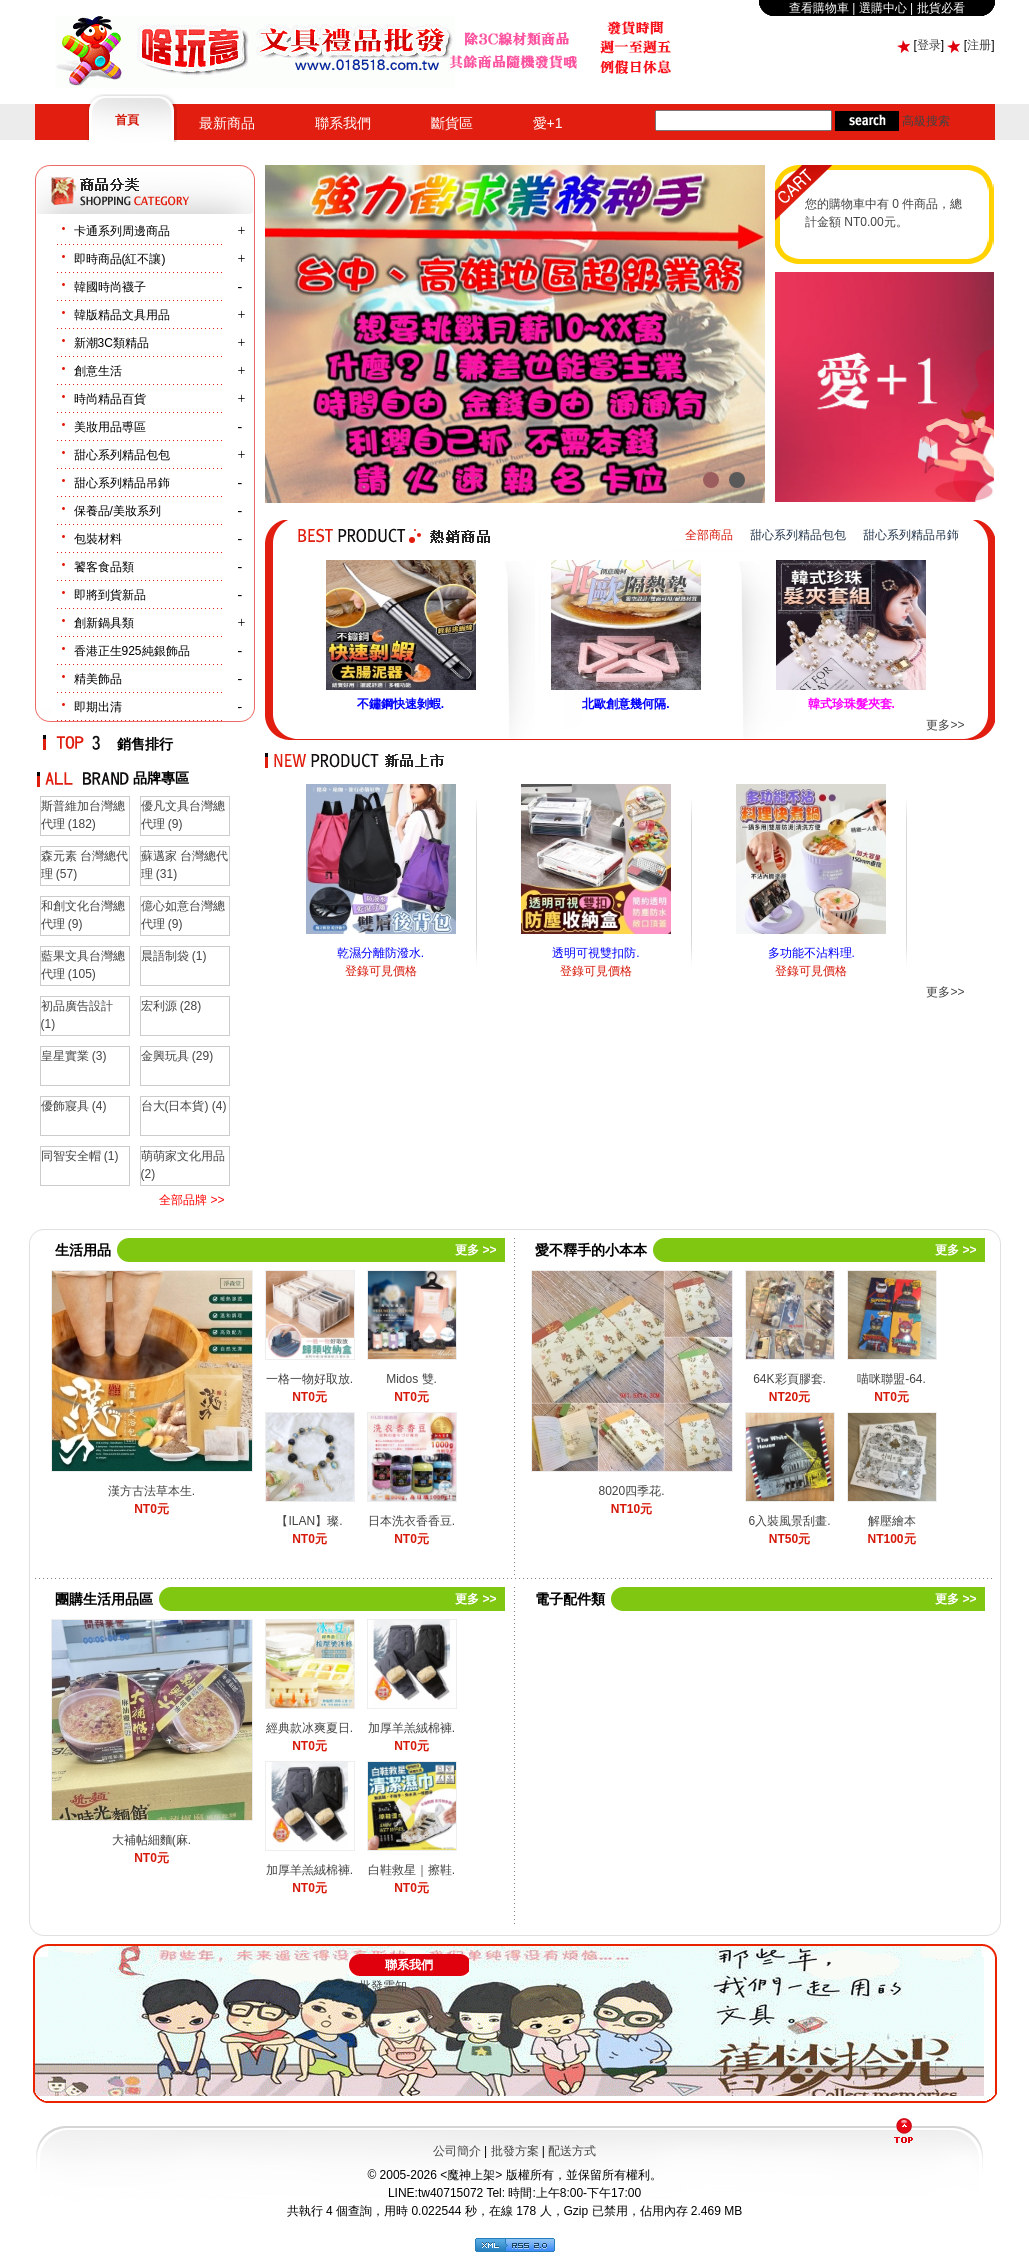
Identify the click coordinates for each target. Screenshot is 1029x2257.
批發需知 (383, 1986)
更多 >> (475, 1250)
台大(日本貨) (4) (184, 1106)
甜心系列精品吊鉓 (122, 483)
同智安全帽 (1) (80, 1156)
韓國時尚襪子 (110, 287)
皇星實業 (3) (74, 1056)
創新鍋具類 (104, 623)
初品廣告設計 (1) (77, 1015)
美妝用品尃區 (110, 427)
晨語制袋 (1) (174, 956)
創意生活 (98, 371)
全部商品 (709, 535)
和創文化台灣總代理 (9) (83, 915)
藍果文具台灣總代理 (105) (83, 965)
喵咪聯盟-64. (891, 1379)
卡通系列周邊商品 (122, 231)
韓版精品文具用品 (122, 315)
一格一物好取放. (309, 1379)
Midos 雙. (411, 1379)
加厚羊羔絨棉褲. (411, 1728)
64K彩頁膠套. (789, 1379)
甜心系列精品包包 (122, 455)
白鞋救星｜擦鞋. (411, 1870)
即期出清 (98, 707)
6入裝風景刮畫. (789, 1521)
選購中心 (883, 8)
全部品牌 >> (191, 1200)
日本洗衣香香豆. (411, 1521)
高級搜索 (926, 121)
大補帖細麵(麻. (151, 1840)
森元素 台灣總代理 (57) (84, 865)
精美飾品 (98, 679)
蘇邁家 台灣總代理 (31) (184, 865)
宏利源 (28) (171, 1006)
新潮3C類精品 (111, 343)
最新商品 (227, 123)
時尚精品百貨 (110, 399)
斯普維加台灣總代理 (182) (83, 815)
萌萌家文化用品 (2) (183, 1165)
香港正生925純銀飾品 (132, 651)
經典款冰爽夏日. (309, 1728)
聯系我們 (343, 123)
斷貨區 (452, 123)
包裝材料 (98, 539)
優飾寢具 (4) (74, 1106)
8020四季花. (631, 1491)
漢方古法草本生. (151, 1491)
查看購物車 (819, 8)
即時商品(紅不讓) (120, 259)
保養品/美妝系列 (117, 511)
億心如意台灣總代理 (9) (183, 915)
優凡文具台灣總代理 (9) (183, 815)
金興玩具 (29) (177, 1056)
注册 (979, 45)
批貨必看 (941, 8)
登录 (929, 45)
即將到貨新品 (110, 595)
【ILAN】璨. (309, 1521)
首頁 (127, 120)
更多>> (945, 725)
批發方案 (515, 2151)
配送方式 (572, 2151)
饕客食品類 (104, 567)
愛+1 (548, 123)
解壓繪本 (892, 1521)
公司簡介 (457, 2151)
